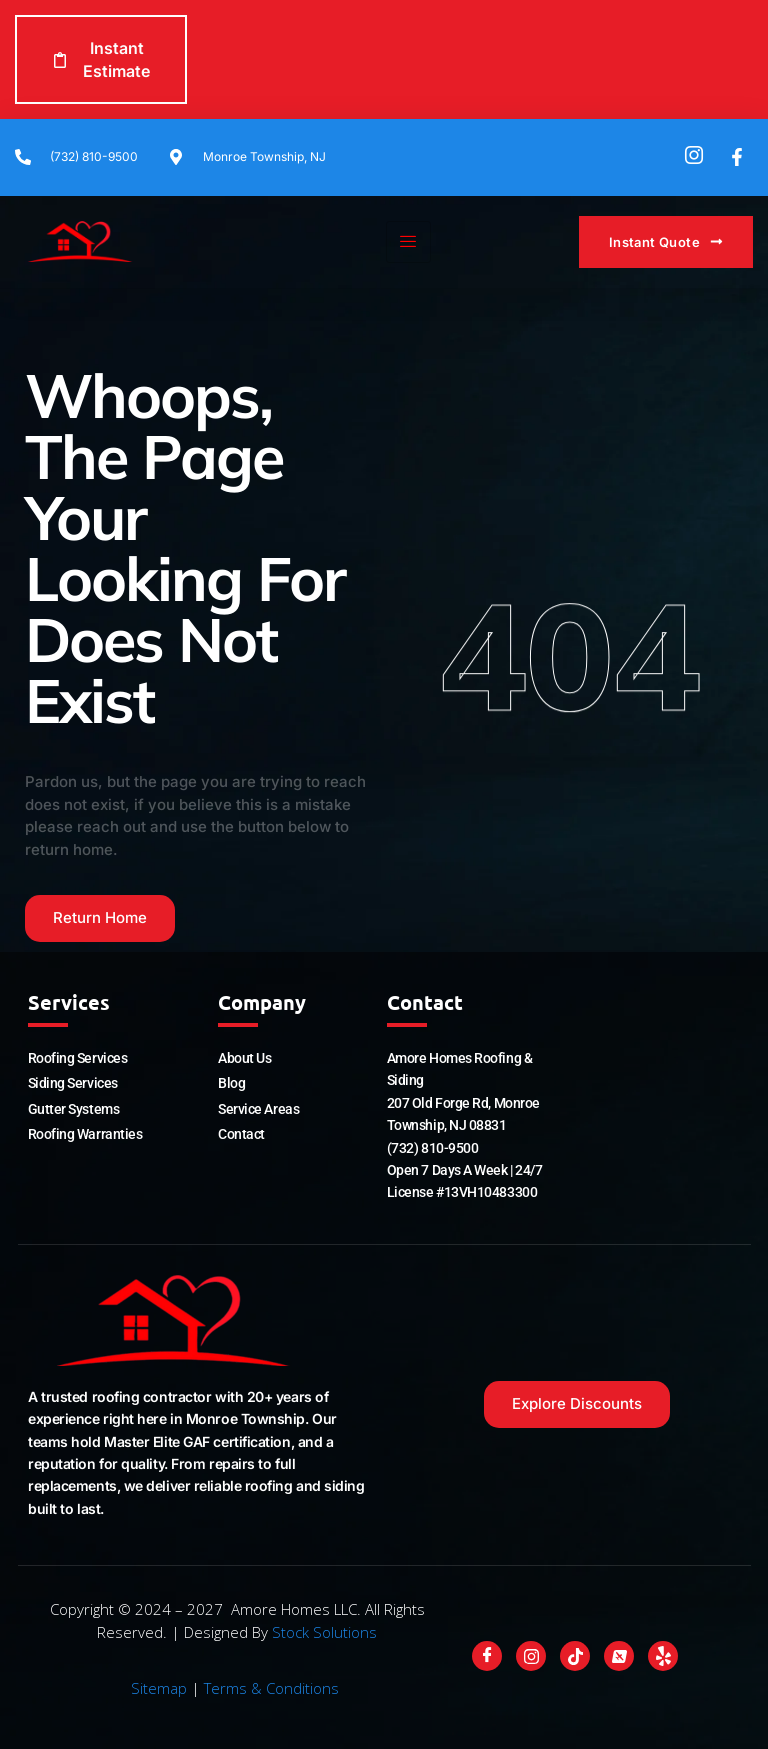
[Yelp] (663, 1656)
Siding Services (73, 1083)
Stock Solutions (324, 1632)
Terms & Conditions (271, 1688)
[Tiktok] (575, 1656)
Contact (241, 1134)
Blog (231, 1083)
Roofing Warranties (85, 1134)
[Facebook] (487, 1656)
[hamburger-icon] (408, 242)
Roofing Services (78, 1058)
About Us (244, 1058)
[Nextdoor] (619, 1656)
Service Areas (258, 1109)
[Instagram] (531, 1656)
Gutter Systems (74, 1109)
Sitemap (159, 1688)
